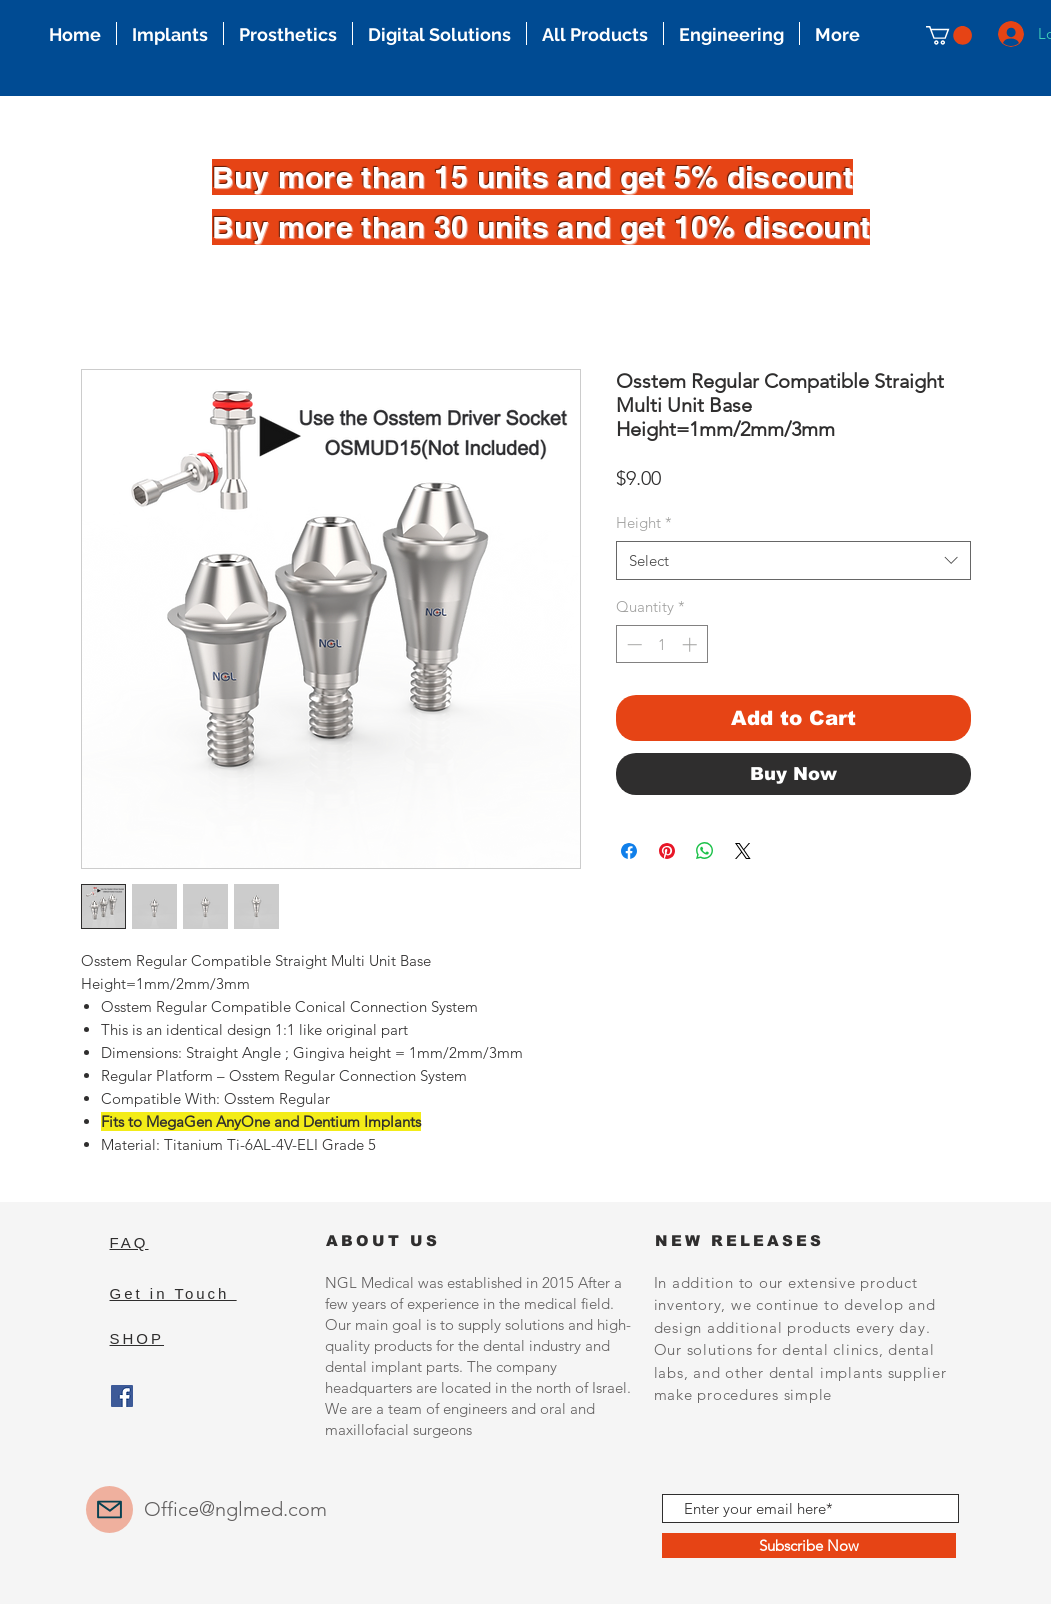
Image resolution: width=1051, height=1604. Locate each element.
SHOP (137, 1338)
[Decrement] (632, 644)
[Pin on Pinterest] (667, 851)
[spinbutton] (661, 644)
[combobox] (793, 560)
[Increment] (691, 644)
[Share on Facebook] (629, 851)
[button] (949, 35)
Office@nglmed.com (235, 1509)
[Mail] (109, 1509)
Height (644, 522)
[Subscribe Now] (809, 1545)
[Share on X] (743, 851)
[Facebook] (122, 1396)
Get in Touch (173, 1293)
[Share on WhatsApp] (705, 851)
